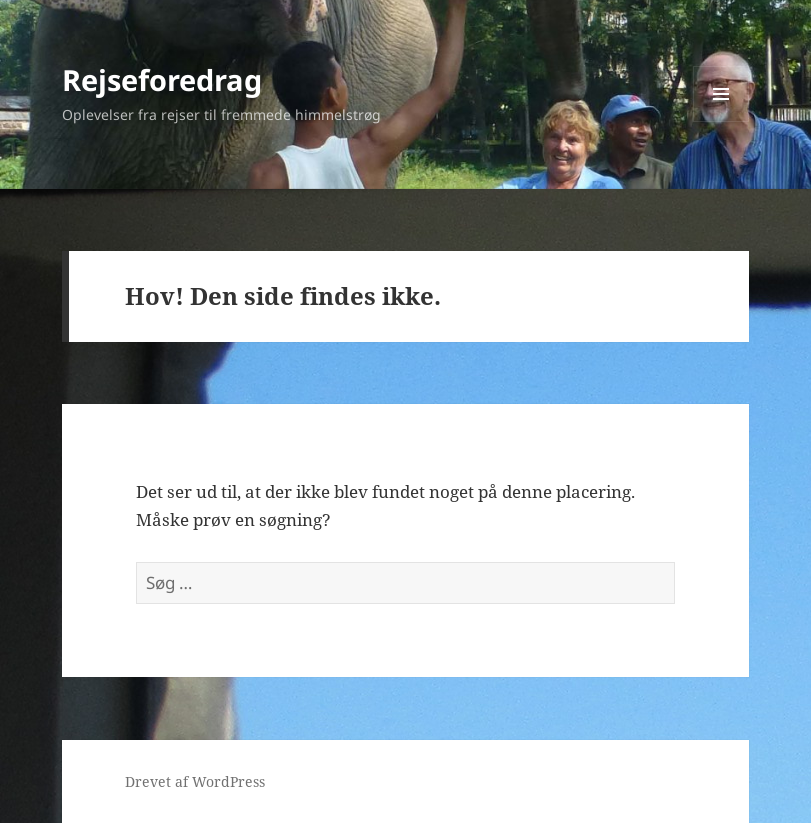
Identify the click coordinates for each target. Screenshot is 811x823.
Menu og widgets (721, 121)
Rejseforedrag (162, 79)
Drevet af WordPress (195, 781)
